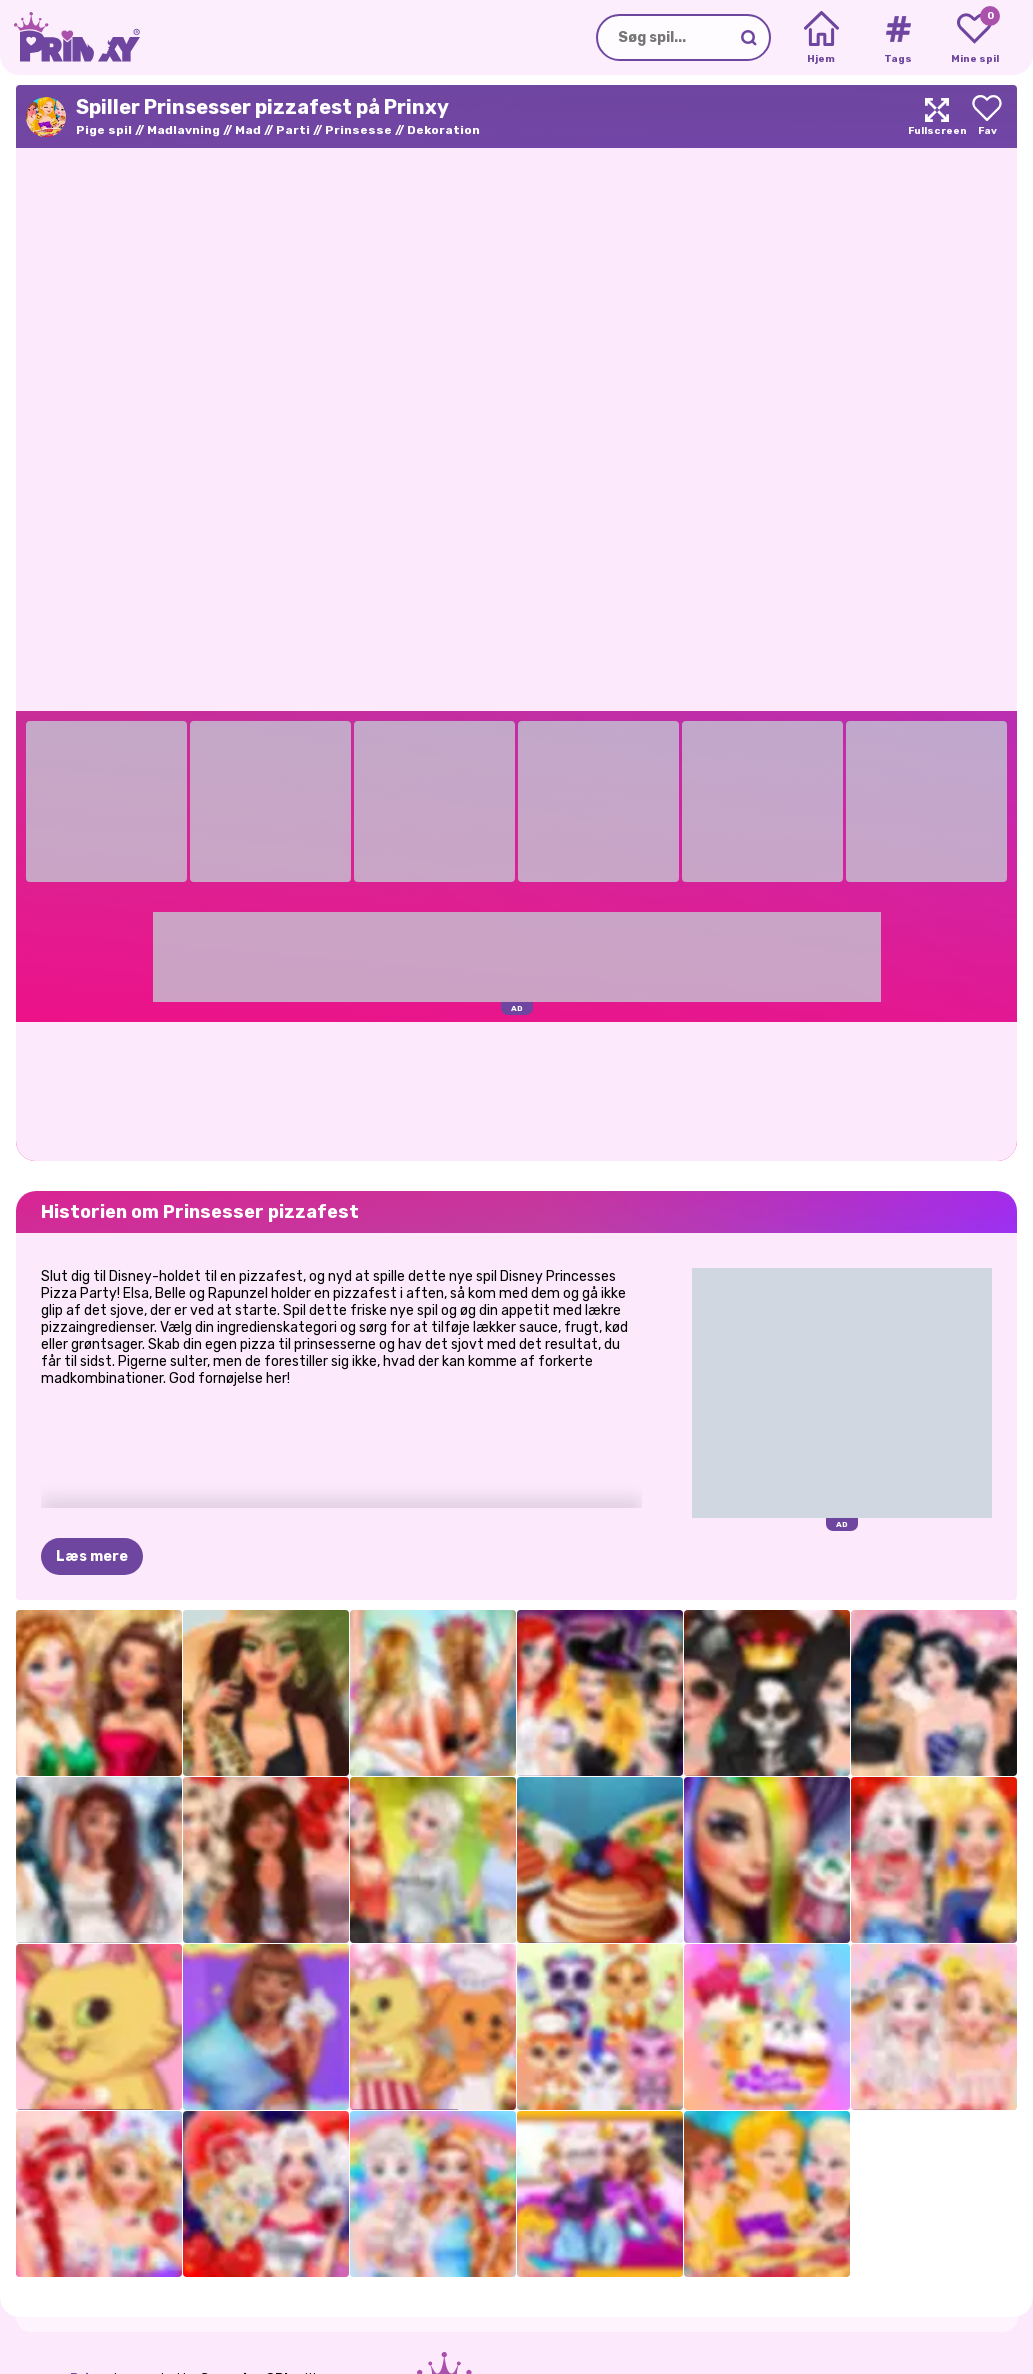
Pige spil (104, 130)
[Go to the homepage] (70, 37)
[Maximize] (937, 116)
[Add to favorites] (987, 116)
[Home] (821, 38)
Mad (248, 130)
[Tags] (897, 38)
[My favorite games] (974, 38)
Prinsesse (358, 130)
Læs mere (92, 1556)
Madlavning (183, 130)
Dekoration (443, 130)
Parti (293, 130)
